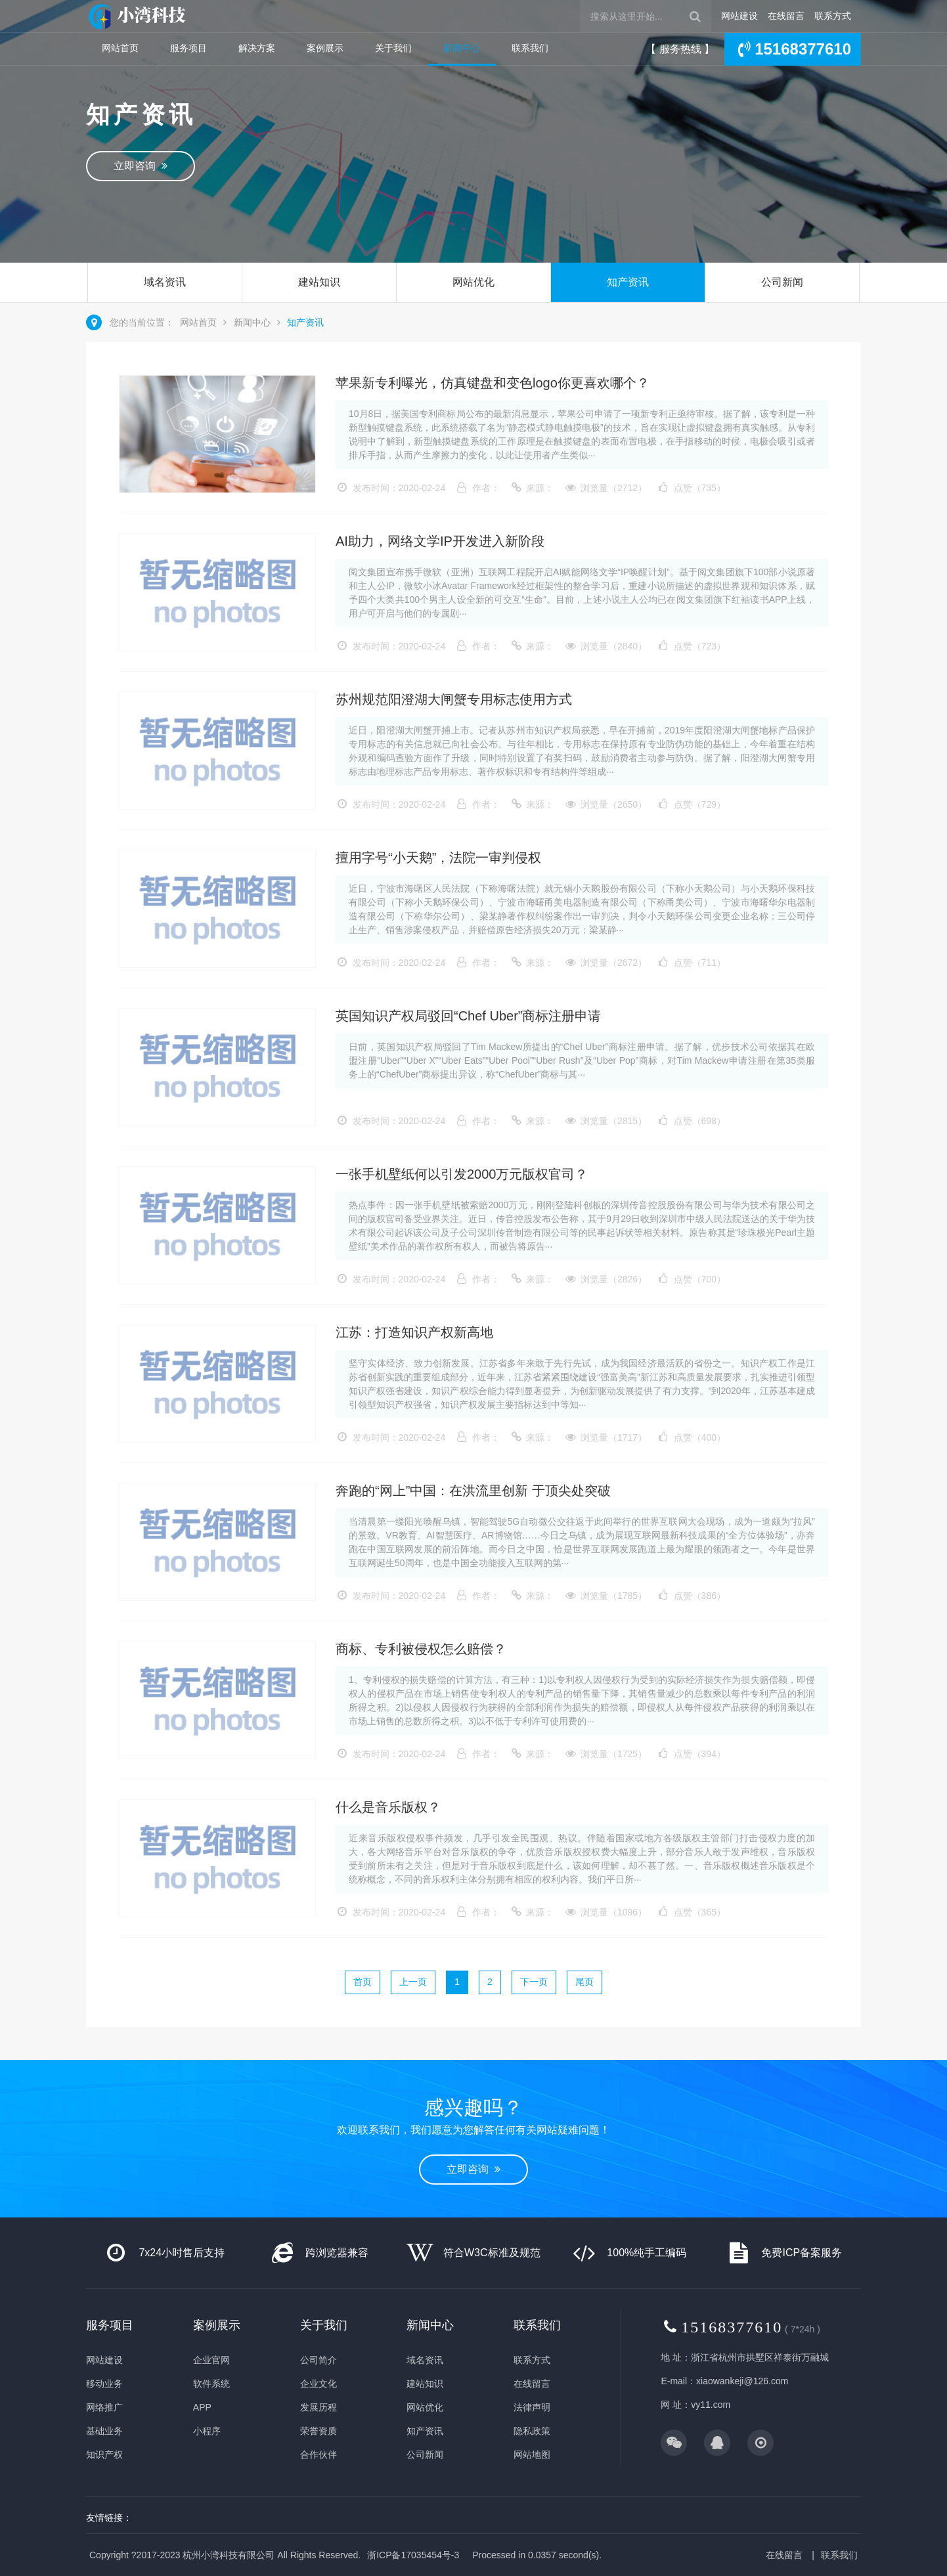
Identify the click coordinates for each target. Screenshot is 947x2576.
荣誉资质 (318, 2431)
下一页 (534, 1981)
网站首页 (120, 48)
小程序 (207, 2431)
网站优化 (473, 282)
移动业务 (104, 2383)
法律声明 (532, 2407)
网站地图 (532, 2454)
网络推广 (104, 2407)
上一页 (413, 1981)
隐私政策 (532, 2431)
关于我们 (393, 48)
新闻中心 (461, 48)
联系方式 (832, 16)
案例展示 (325, 48)
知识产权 (104, 2454)
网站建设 (739, 16)
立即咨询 (140, 165)
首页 (362, 1981)
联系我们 (530, 48)
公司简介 (318, 2360)
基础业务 (104, 2431)
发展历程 (318, 2407)
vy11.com (710, 2404)
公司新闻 (782, 282)
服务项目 (188, 48)
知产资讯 (628, 282)
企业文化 (318, 2383)
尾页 (584, 1981)
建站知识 (319, 282)
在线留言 (786, 16)
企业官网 (211, 2360)
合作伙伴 (318, 2454)
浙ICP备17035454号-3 (413, 2555)
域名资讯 (165, 282)
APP (202, 2407)
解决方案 (256, 48)
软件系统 (211, 2383)
